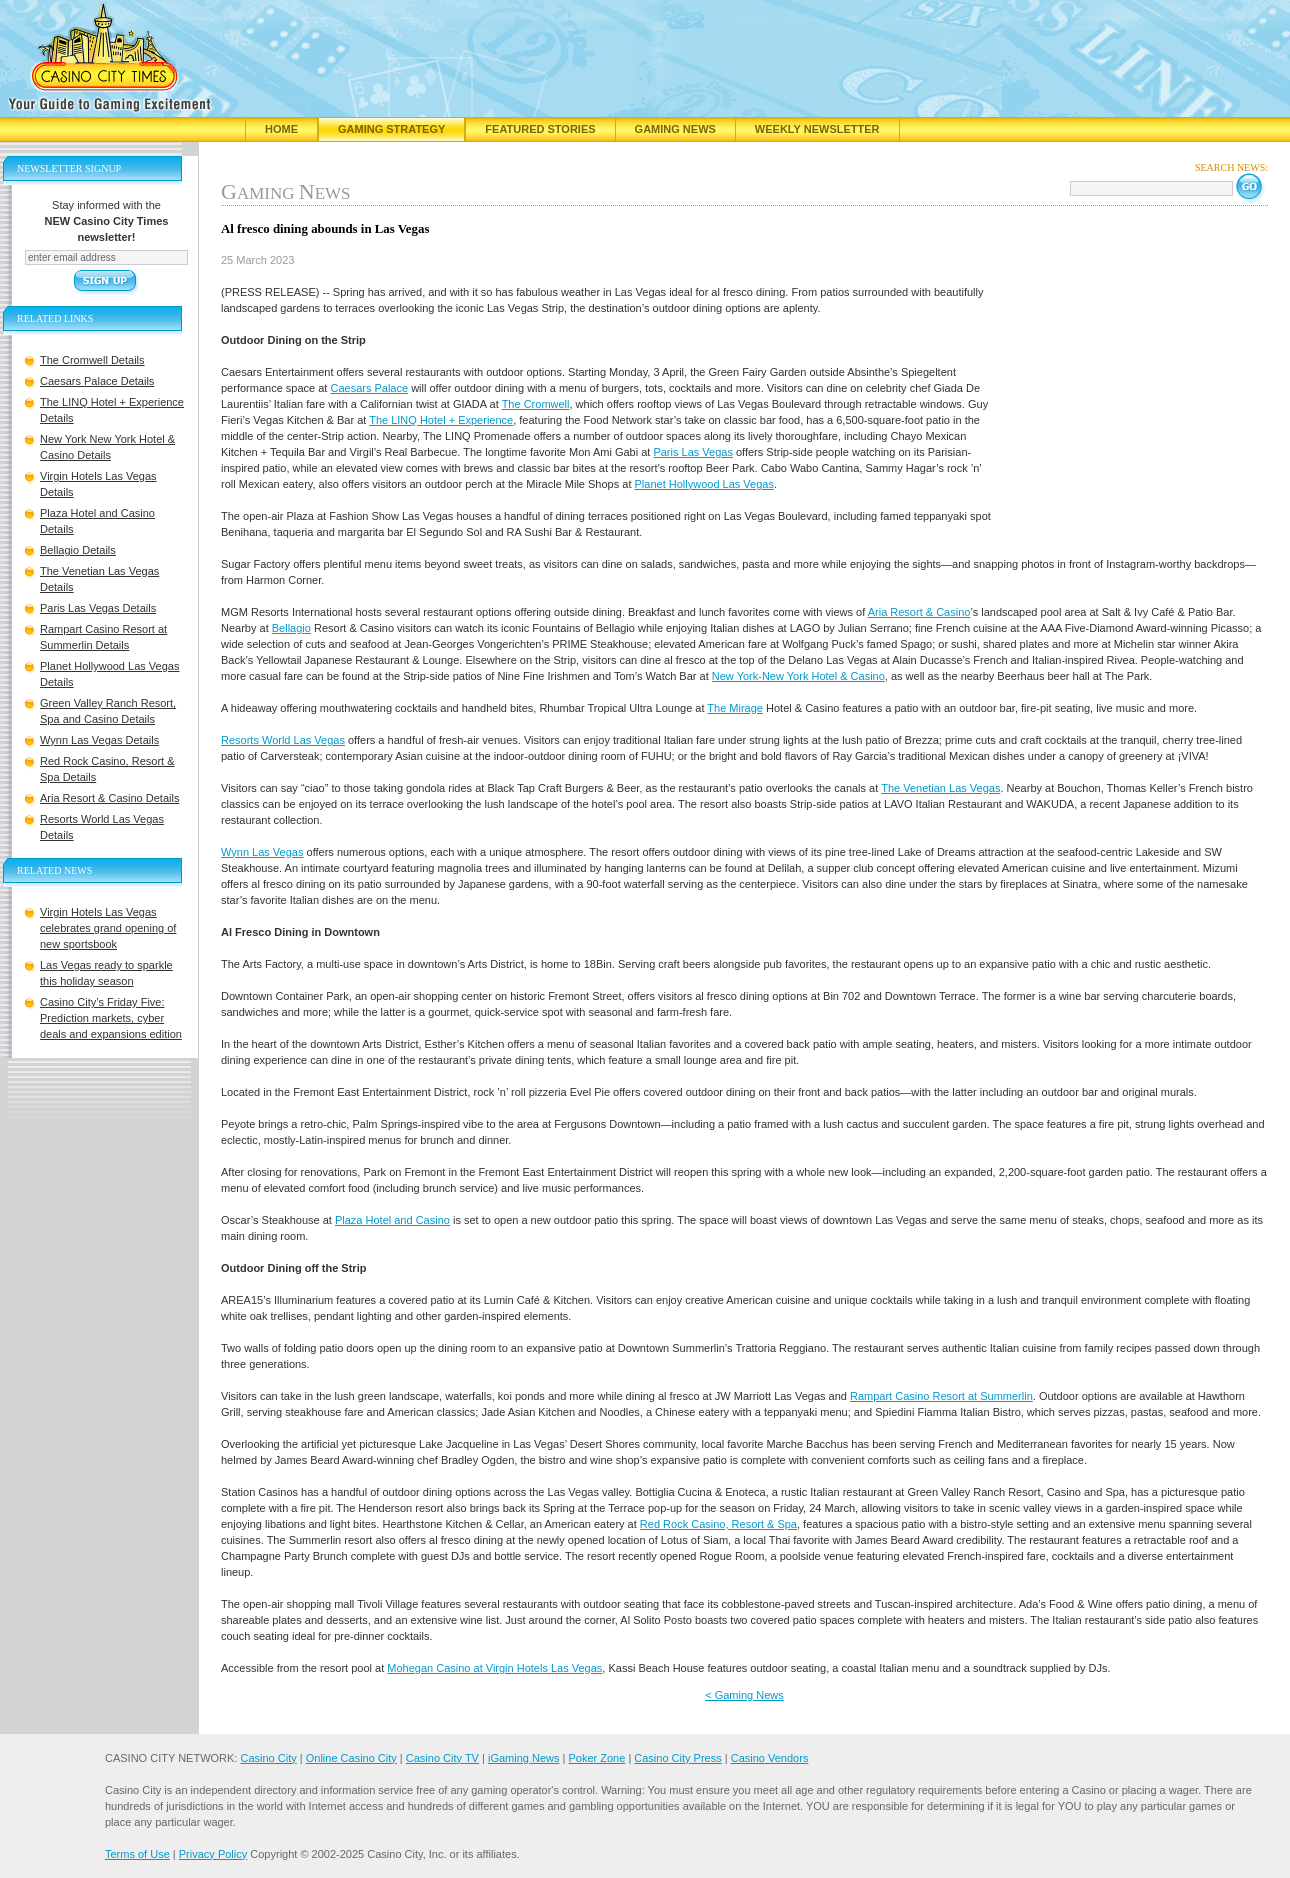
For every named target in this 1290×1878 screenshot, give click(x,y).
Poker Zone (596, 1758)
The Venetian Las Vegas (940, 788)
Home (281, 129)
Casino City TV (442, 1758)
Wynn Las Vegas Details (99, 740)
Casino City (268, 1758)
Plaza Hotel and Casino (392, 1220)
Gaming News (675, 129)
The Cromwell (536, 404)
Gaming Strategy (391, 129)
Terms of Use (137, 1854)
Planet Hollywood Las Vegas (704, 484)
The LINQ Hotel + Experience (441, 420)
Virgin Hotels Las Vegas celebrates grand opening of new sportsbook (108, 928)
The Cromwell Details (92, 360)
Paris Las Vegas (693, 452)
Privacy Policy (213, 1854)
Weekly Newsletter (817, 129)
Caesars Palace (369, 388)
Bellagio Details (78, 550)
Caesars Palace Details (97, 381)
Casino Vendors (770, 1758)
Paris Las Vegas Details (98, 608)
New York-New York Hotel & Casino (798, 676)
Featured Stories (540, 129)
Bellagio (291, 628)
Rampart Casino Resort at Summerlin (941, 1396)
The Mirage (735, 708)
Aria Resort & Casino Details (109, 798)
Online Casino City (351, 1758)
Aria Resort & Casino (919, 612)
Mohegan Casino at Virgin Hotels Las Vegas (494, 1668)
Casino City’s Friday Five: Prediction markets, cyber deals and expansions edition (111, 1018)
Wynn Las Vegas (262, 852)
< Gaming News (744, 1695)
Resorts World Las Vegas (283, 740)
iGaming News (524, 1758)
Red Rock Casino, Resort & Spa (718, 1524)
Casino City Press (677, 1758)
